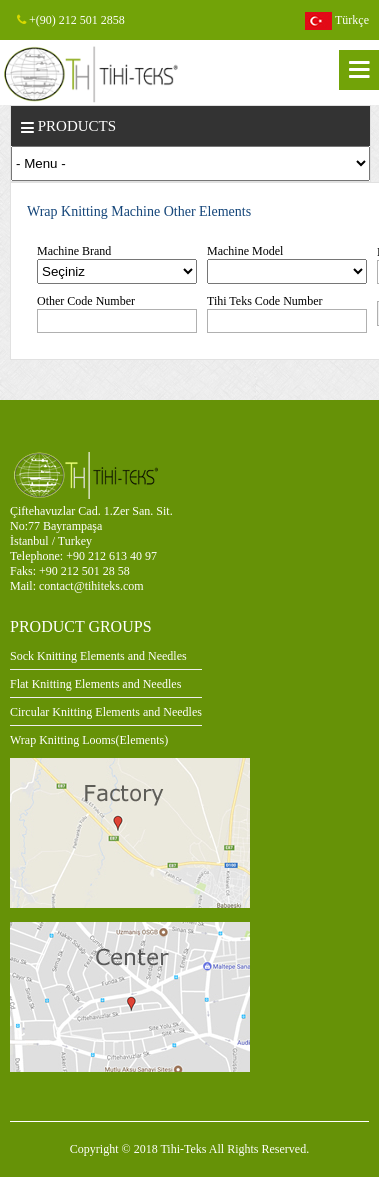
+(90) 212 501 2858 (71, 20)
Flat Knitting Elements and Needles (95, 684)
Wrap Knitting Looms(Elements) (89, 740)
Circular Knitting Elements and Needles (106, 712)
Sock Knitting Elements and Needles (98, 656)
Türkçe (337, 21)
